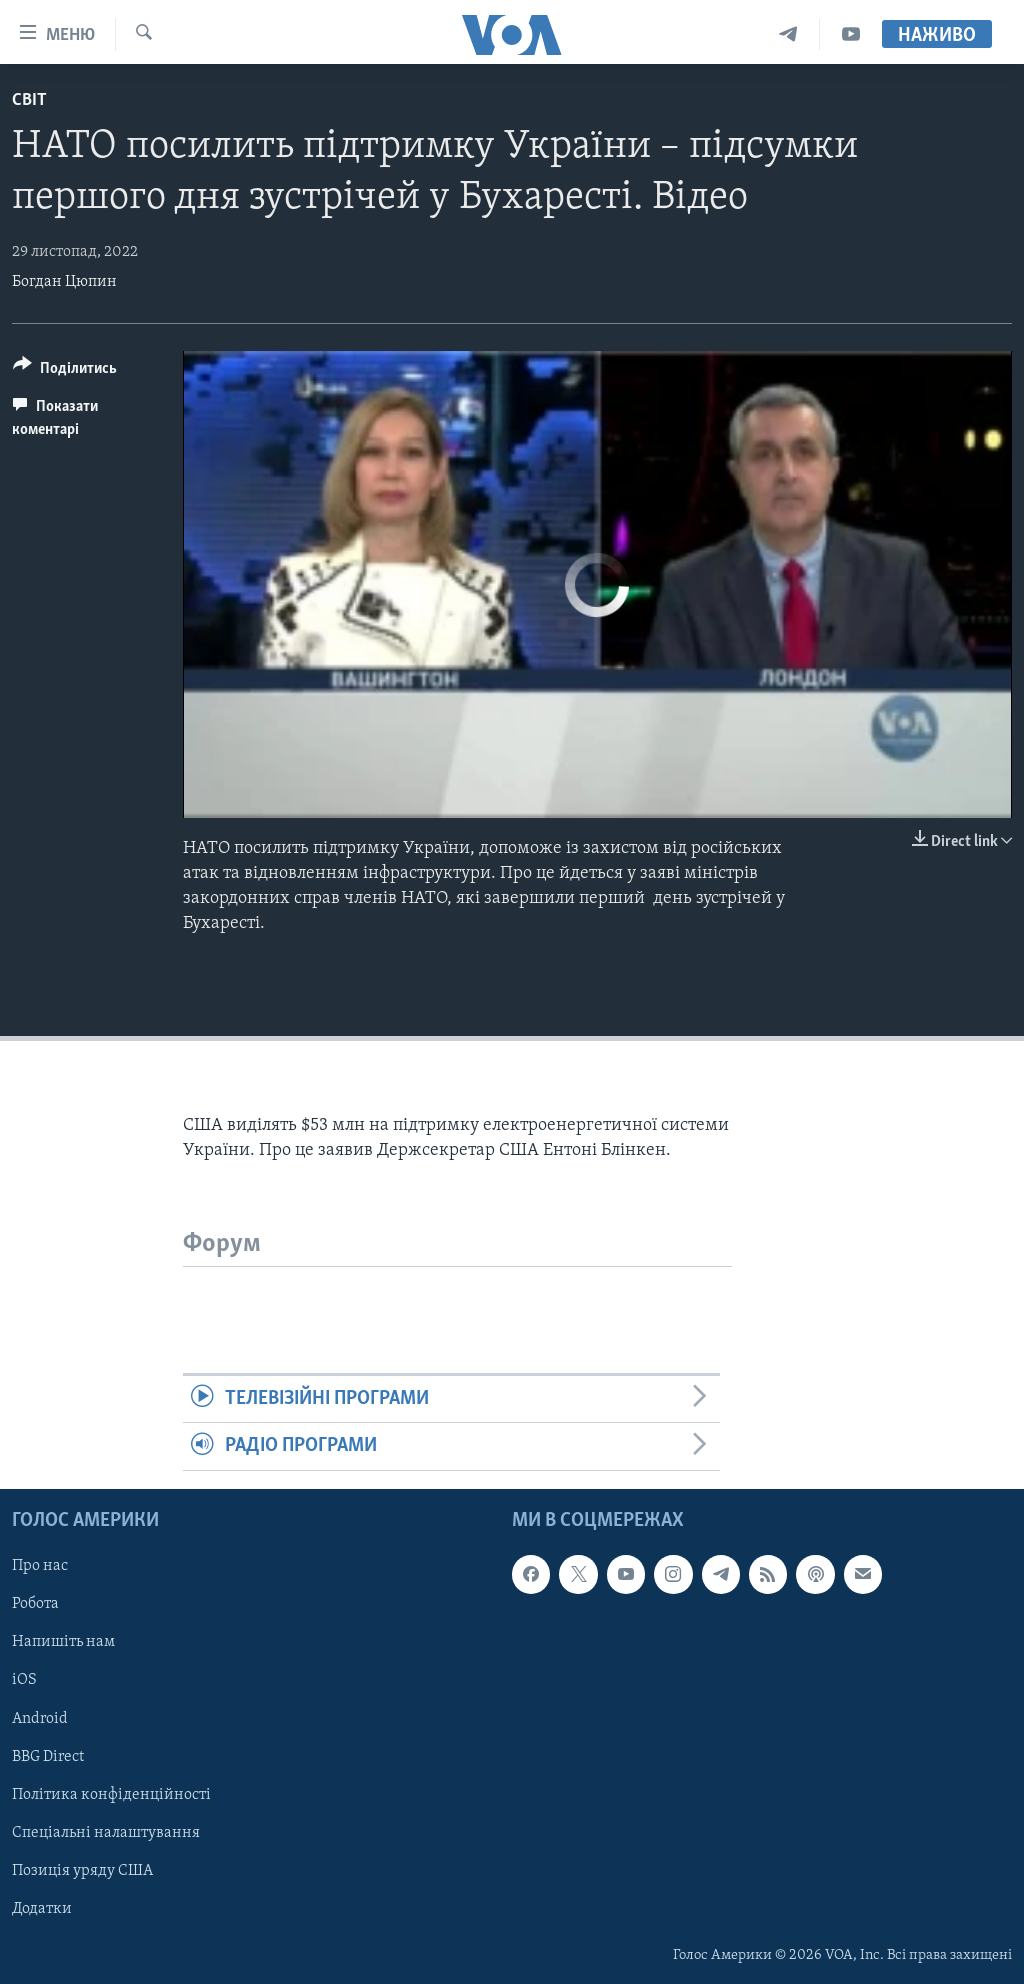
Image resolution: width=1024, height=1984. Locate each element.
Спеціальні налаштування (106, 1832)
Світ (29, 100)
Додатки (42, 1909)
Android (40, 1718)
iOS (24, 1680)
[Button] (65, 371)
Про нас (40, 1566)
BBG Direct (48, 1756)
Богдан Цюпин (64, 282)
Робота (35, 1604)
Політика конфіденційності (111, 1794)
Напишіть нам (63, 1642)
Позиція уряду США (82, 1871)
